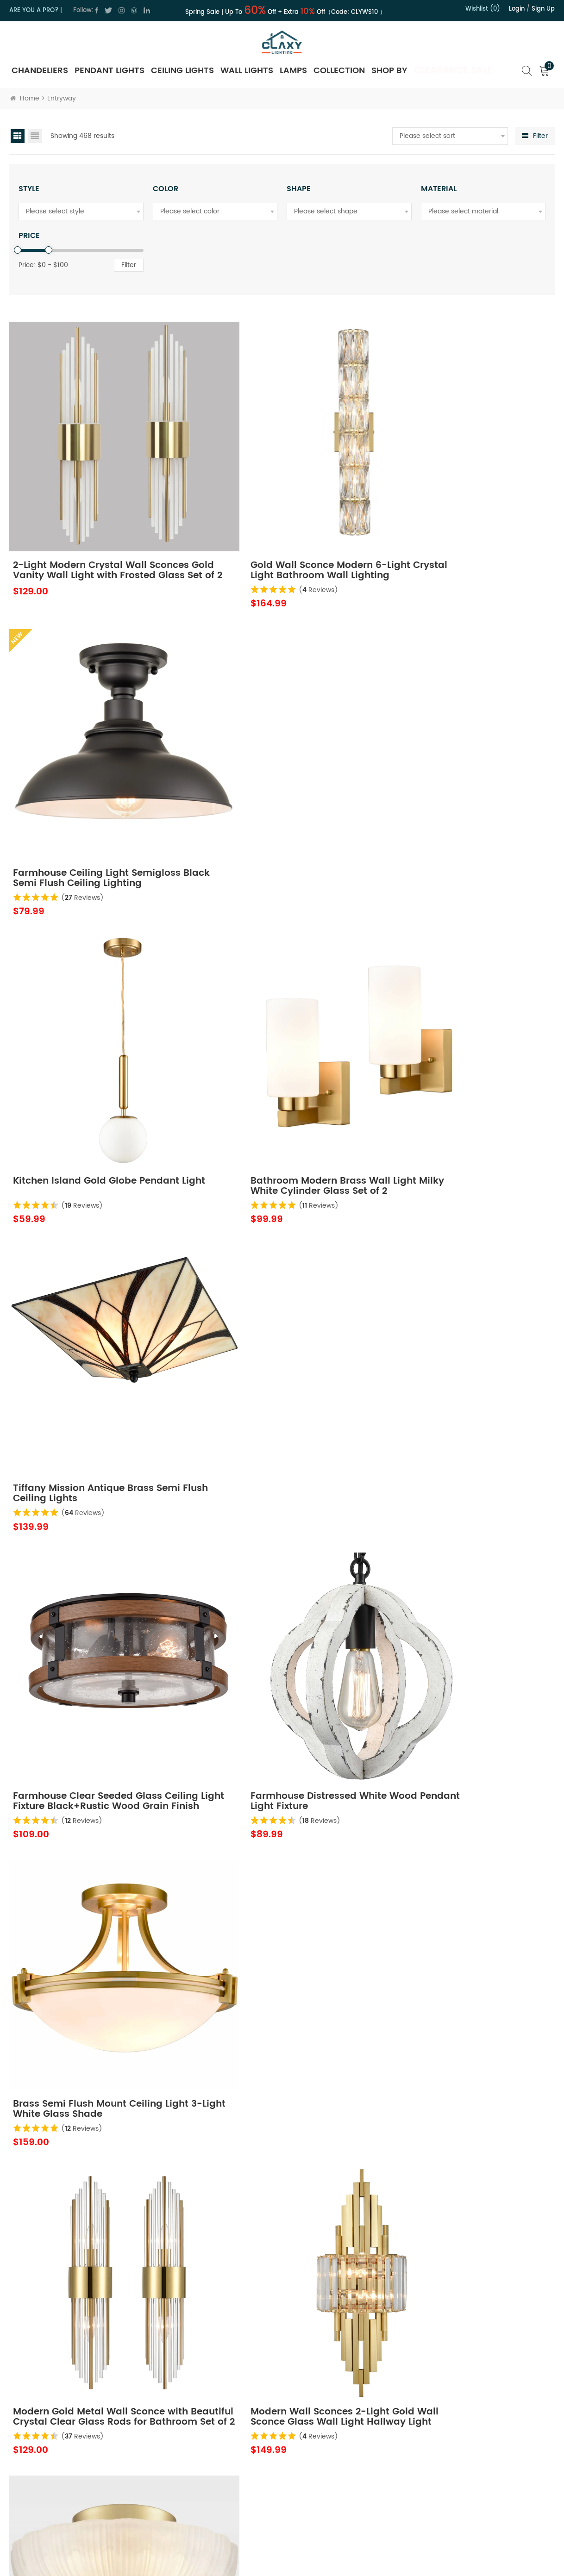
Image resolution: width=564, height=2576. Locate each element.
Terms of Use (220, 2488)
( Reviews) (267, 535)
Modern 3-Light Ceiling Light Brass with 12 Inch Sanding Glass (465, 1280)
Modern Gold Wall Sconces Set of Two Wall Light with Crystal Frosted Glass (461, 1534)
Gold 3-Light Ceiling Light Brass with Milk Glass (90, 2299)
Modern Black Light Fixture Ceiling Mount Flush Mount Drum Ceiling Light (464, 2299)
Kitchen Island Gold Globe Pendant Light (76, 771)
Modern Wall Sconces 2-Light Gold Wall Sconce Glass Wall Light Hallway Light (281, 1280)
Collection (339, 70)
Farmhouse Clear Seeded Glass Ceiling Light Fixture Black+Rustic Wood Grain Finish (94, 1025)
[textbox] (450, 136)
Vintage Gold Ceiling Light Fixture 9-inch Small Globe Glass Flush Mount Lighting (278, 2044)
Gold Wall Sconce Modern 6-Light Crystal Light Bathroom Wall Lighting (279, 516)
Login (517, 9)
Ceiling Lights (182, 70)
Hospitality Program (345, 2488)
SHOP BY (389, 70)
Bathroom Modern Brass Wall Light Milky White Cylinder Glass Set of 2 (282, 771)
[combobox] (450, 136)
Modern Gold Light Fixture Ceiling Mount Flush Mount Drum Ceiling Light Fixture (278, 1534)
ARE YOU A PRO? (33, 10)
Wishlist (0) (482, 9)
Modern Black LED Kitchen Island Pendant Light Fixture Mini (276, 2299)
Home (24, 98)
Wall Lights (246, 70)
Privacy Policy (221, 2472)
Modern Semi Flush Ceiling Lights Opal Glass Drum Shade (93, 2044)
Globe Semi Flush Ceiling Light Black (271, 1789)
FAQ (320, 2521)
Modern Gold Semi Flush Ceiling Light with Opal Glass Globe (90, 1534)
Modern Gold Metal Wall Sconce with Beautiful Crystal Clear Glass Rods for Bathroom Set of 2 (95, 1280)
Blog (207, 2504)
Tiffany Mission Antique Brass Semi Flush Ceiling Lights (453, 771)
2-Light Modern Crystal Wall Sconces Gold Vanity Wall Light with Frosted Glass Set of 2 (89, 516)
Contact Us (217, 2455)
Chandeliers (40, 70)
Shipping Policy (337, 2455)
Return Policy (334, 2439)
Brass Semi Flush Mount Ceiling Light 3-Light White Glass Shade (459, 1025)
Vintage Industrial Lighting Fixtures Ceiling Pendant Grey (453, 1789)
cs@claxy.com (50, 2484)
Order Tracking (337, 2504)
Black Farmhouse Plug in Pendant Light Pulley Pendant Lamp (463, 2044)
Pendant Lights (109, 70)
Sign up (543, 9)
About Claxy (219, 2439)
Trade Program (338, 2472)
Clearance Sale (453, 70)
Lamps (293, 70)
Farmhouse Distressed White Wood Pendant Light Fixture (267, 1025)
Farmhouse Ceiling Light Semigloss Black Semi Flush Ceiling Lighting (449, 516)
